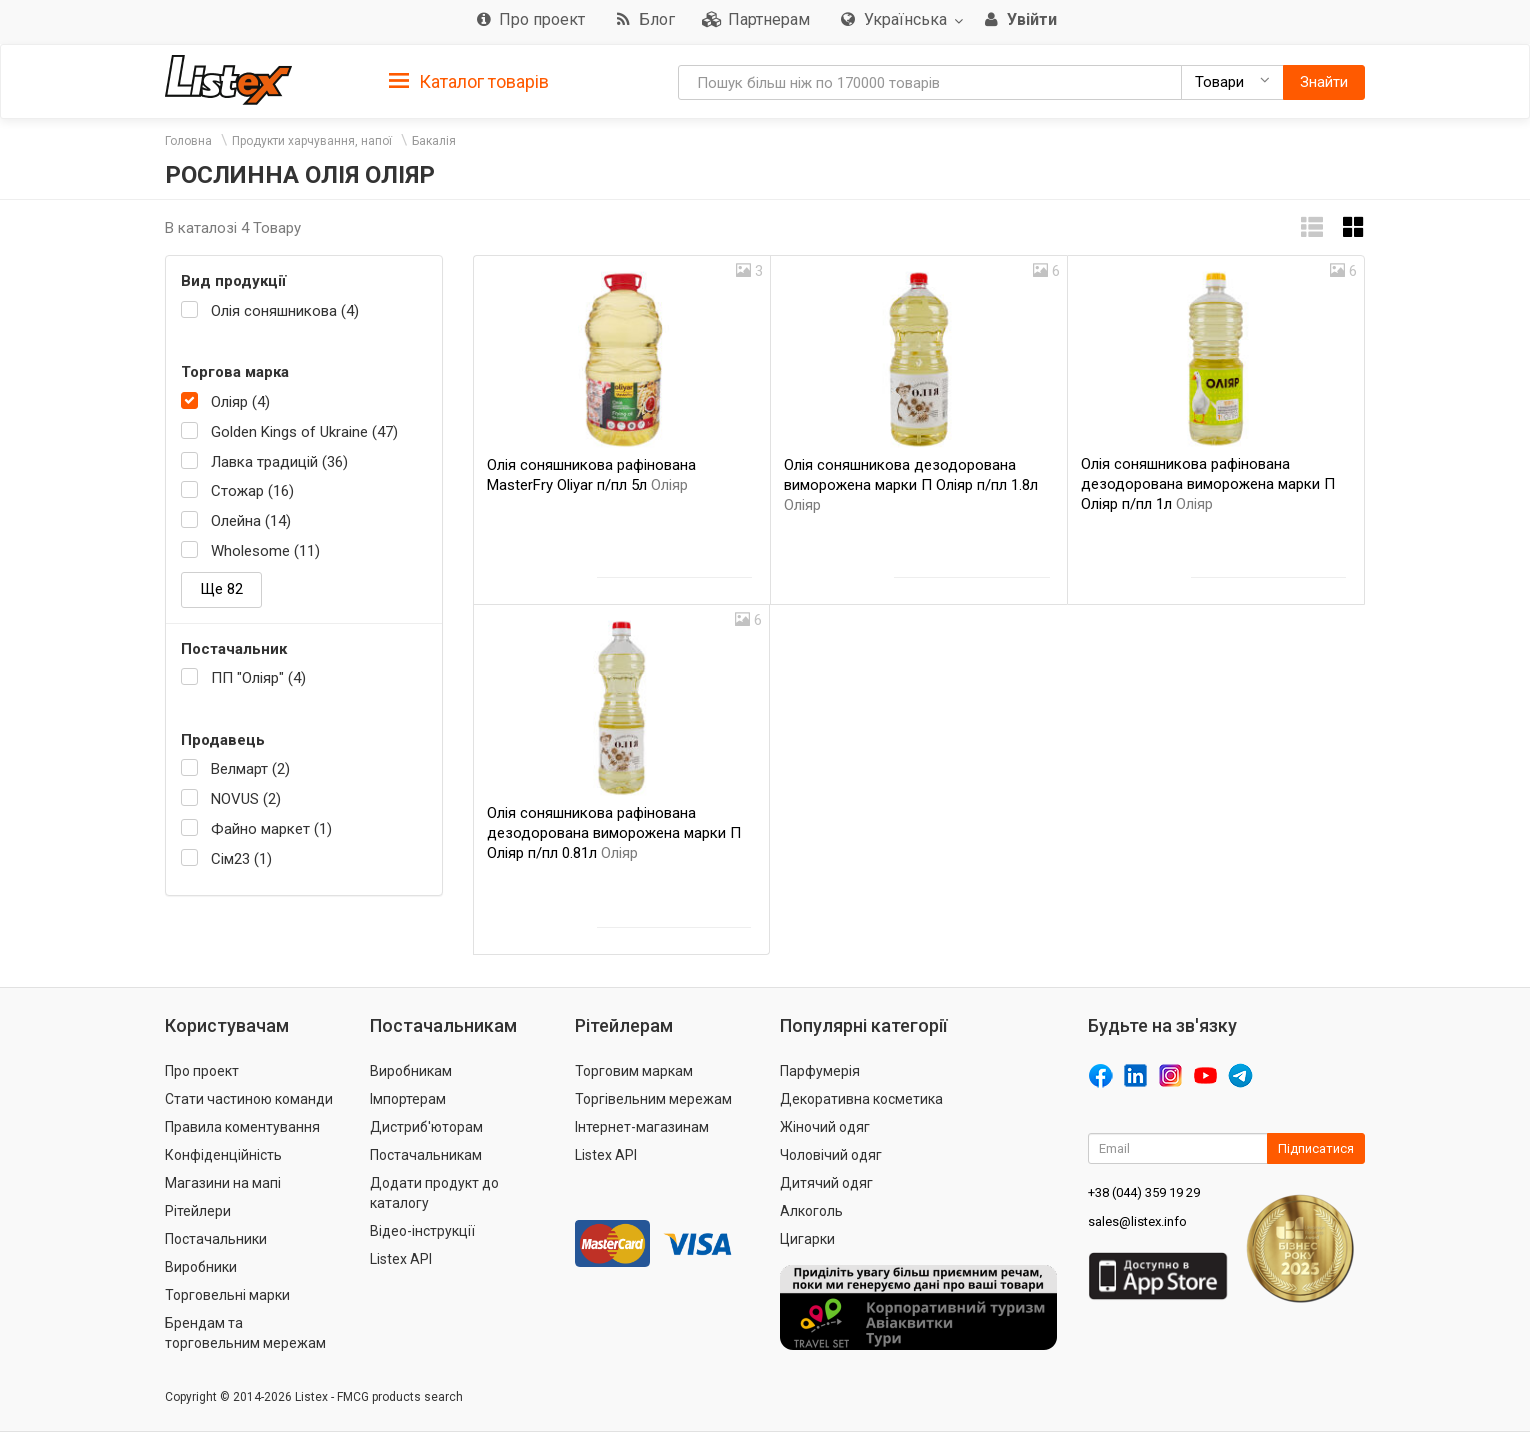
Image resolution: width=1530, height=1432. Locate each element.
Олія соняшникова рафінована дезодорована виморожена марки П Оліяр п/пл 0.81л (614, 833)
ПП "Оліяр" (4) (258, 678)
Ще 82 (221, 589)
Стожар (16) (252, 491)
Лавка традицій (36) (279, 462)
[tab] (469, 80)
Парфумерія (820, 1071)
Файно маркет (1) (271, 829)
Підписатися (1316, 1148)
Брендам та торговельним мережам (245, 1333)
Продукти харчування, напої (312, 141)
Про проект (202, 1071)
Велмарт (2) (250, 769)
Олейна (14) (251, 521)
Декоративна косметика (861, 1099)
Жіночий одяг (825, 1127)
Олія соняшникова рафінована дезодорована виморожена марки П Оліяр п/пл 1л (1208, 484)
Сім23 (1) (241, 859)
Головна (188, 141)
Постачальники (216, 1239)
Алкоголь (811, 1211)
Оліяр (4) (240, 402)
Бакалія (434, 141)
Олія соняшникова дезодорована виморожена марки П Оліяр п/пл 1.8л (911, 485)
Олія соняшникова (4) (285, 311)
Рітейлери (198, 1211)
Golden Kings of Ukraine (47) (304, 432)
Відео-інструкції (422, 1231)
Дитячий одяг (826, 1183)
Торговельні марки (227, 1295)
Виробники (201, 1267)
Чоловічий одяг (831, 1155)
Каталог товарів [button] (469, 82)
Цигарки (807, 1239)
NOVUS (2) (246, 799)
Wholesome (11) (265, 551)
